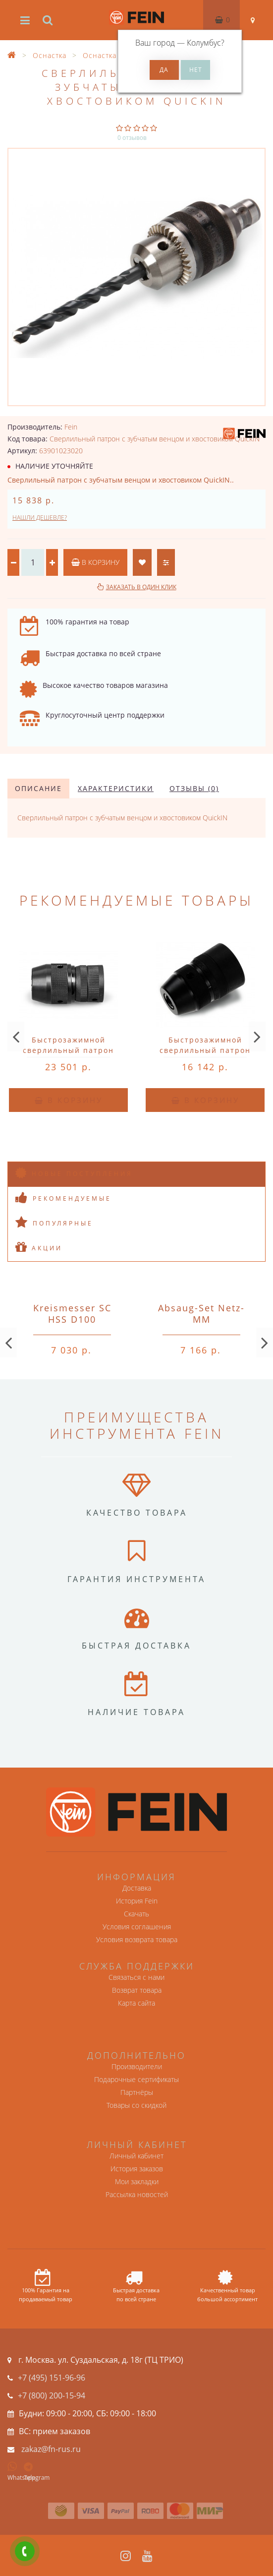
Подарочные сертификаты (136, 2079)
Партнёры (136, 2092)
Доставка (136, 1888)
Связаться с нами (136, 1977)
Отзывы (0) (194, 788)
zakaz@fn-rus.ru (51, 2449)
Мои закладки (137, 2181)
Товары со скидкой (136, 2105)
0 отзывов (132, 137)
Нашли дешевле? (39, 517)
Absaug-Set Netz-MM (201, 1313)
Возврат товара (137, 1990)
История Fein (137, 1900)
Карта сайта (136, 2003)
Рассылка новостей (137, 2194)
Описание (38, 788)
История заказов (136, 2168)
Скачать (136, 1913)
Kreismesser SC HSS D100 (72, 1313)
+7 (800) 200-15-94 (51, 2395)
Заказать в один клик (141, 587)
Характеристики (116, 788)
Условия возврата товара (136, 1939)
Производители (136, 2066)
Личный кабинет (136, 2155)
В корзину (95, 562)
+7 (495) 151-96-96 (51, 2377)
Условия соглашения (137, 1926)
